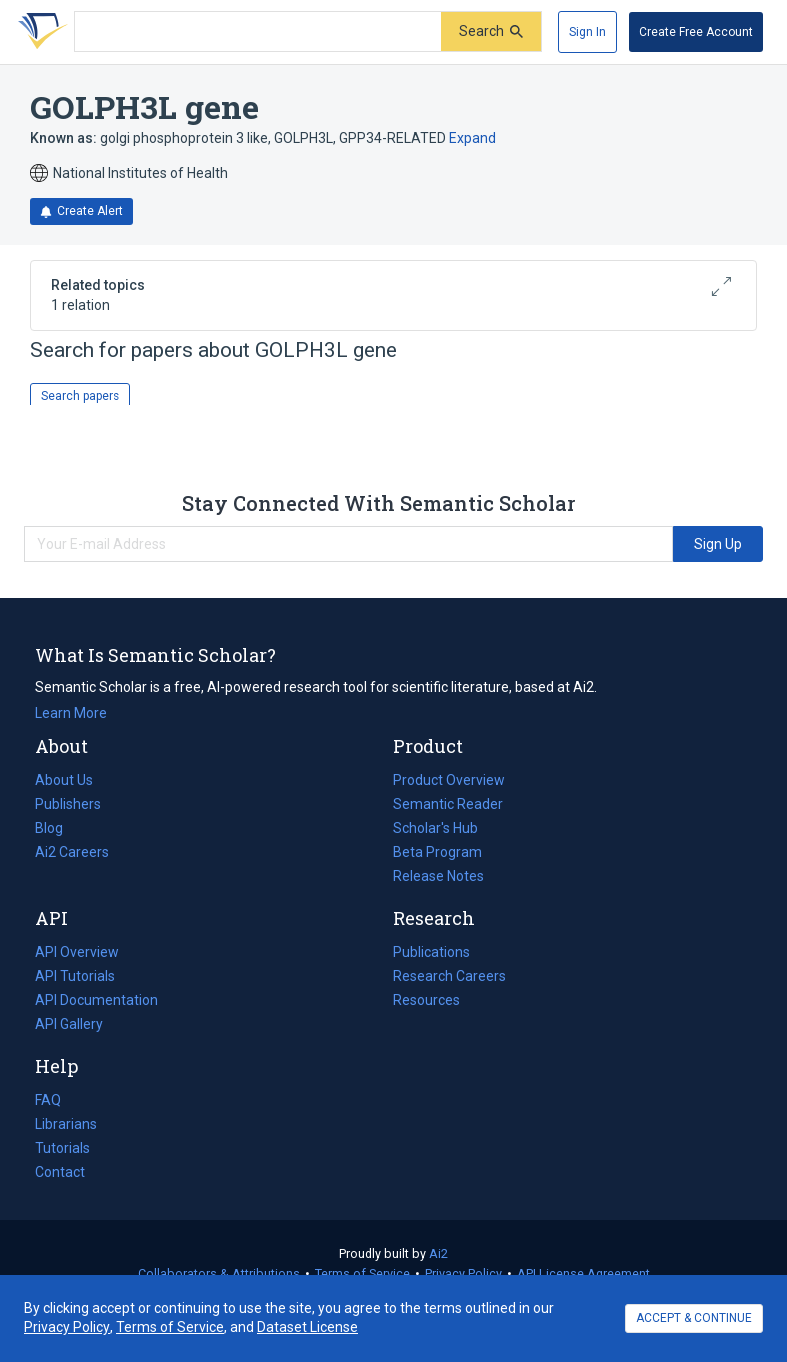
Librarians (66, 1124)
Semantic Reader (448, 804)
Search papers (80, 396)
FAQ (48, 1100)
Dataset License (307, 1327)
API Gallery (69, 1024)
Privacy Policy (463, 1273)
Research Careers (449, 976)
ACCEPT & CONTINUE (694, 1318)
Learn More (71, 713)
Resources (426, 1000)
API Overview (77, 952)
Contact (60, 1172)
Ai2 (438, 1253)
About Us (64, 780)
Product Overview (449, 780)
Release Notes (438, 876)
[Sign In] (587, 32)
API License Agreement (583, 1273)
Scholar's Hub (435, 828)
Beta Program (437, 852)
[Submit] (491, 31)
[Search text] (258, 32)
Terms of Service (362, 1273)
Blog (57, 828)
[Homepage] (39, 32)
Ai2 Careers (72, 852)
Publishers (68, 804)
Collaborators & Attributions (219, 1273)
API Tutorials (75, 976)
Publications (431, 952)
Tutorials (62, 1148)
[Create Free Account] (696, 32)
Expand (472, 138)
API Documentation (96, 1000)
